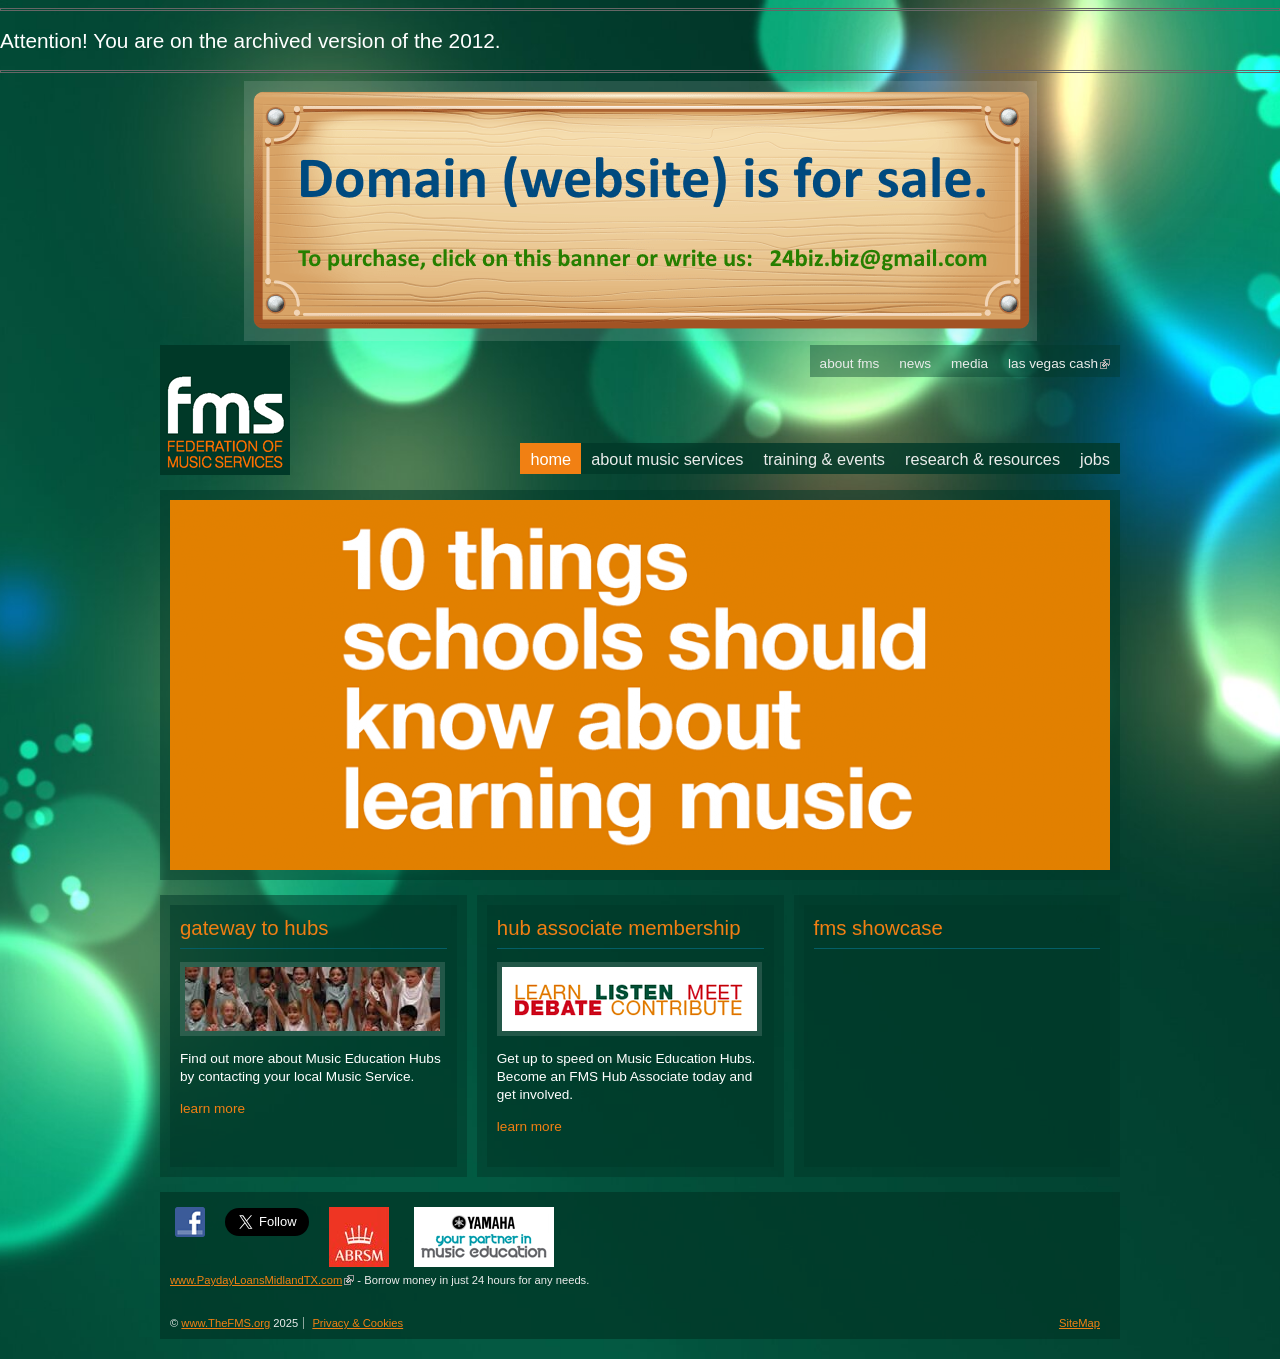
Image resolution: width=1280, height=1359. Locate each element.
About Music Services (667, 459)
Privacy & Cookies (357, 1323)
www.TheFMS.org (225, 1323)
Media (969, 363)
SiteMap (1079, 1323)
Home (550, 459)
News (915, 363)
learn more (212, 1108)
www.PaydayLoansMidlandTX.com (256, 1280)
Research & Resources (982, 459)
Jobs (1095, 459)
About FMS (850, 363)
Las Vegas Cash (1053, 363)
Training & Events (825, 459)
